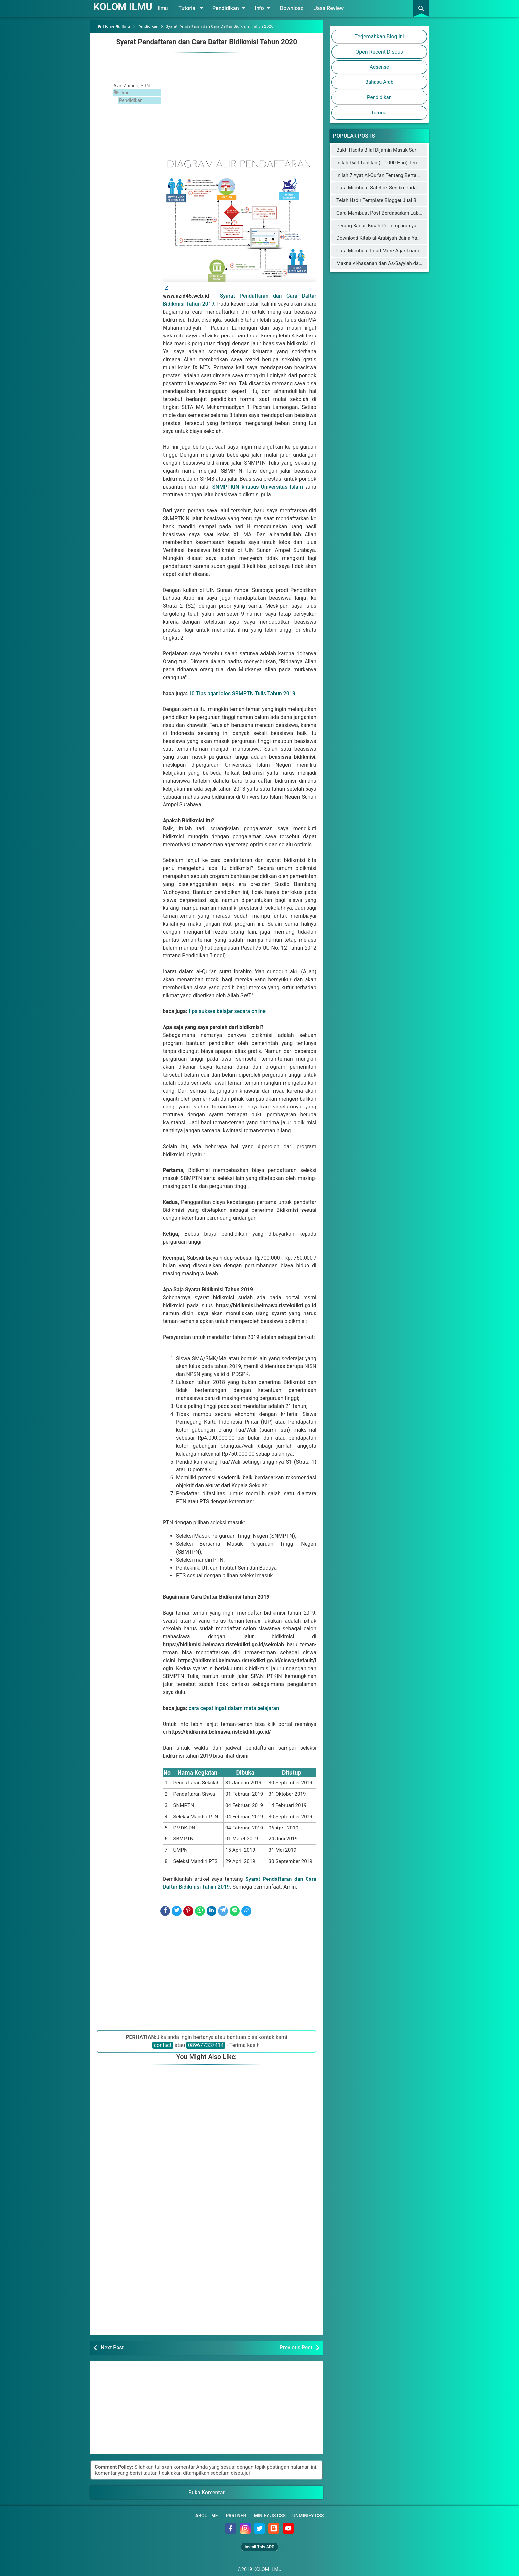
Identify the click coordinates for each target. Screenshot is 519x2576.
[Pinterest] (188, 1911)
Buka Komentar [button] (206, 2492)
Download (296, 8)
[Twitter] (177, 1911)
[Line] (235, 1911)
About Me (206, 2515)
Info (268, 8)
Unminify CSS (308, 2515)
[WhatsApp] (200, 1911)
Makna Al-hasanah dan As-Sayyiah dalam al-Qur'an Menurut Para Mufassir (417, 263)
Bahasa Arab (379, 82)
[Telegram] (223, 1911)
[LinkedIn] (211, 1911)
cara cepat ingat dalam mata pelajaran (234, 1708)
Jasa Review (333, 8)
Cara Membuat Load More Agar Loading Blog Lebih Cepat (399, 251)
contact (163, 2045)
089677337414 (206, 2045)
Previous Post (296, 2347)
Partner (236, 2515)
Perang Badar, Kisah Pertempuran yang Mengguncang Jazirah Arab (410, 226)
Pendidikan (234, 8)
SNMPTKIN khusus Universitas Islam (256, 486)
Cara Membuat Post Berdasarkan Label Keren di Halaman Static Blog (412, 213)
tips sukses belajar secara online (226, 1011)
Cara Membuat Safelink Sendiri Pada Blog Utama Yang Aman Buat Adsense (419, 188)
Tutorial (196, 8)
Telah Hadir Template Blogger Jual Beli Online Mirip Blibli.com (404, 200)
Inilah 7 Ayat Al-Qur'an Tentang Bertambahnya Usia (392, 175)
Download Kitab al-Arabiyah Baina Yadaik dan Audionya (397, 238)
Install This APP (259, 2546)
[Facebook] (165, 1911)
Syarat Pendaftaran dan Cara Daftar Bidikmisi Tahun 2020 (206, 42)
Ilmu (167, 8)
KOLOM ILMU (125, 6)
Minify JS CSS (270, 2515)
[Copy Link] (246, 1911)
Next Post (112, 2347)
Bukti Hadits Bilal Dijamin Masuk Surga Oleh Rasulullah (396, 150)
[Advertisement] (239, 104)
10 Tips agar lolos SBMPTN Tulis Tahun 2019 (242, 693)
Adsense (379, 67)
